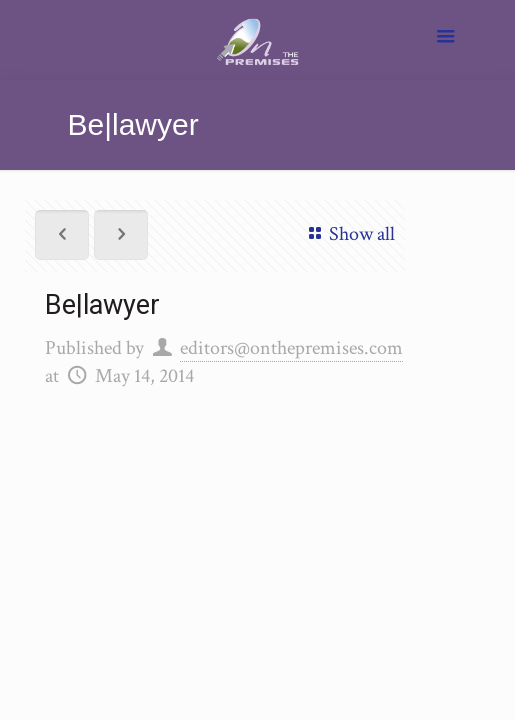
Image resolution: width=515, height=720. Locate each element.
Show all (348, 234)
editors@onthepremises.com (291, 348)
